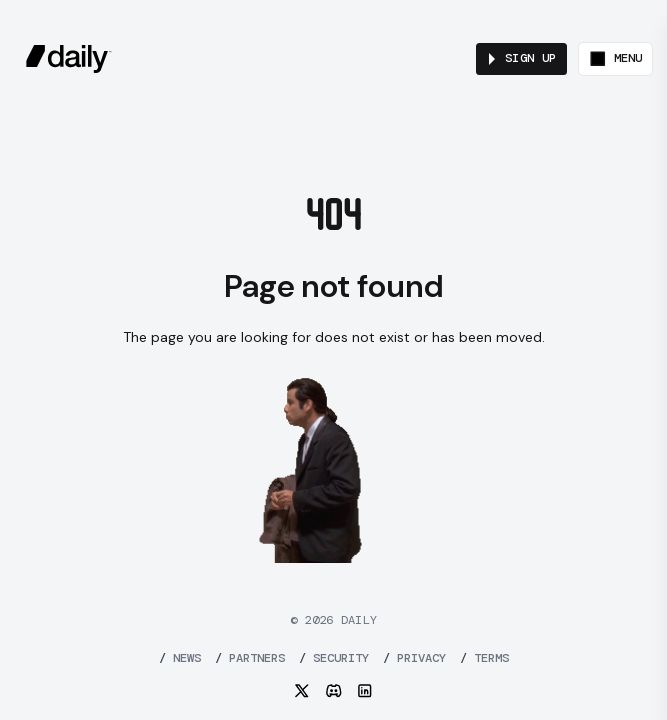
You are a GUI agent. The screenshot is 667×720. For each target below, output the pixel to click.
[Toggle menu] (616, 59)
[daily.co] (69, 59)
